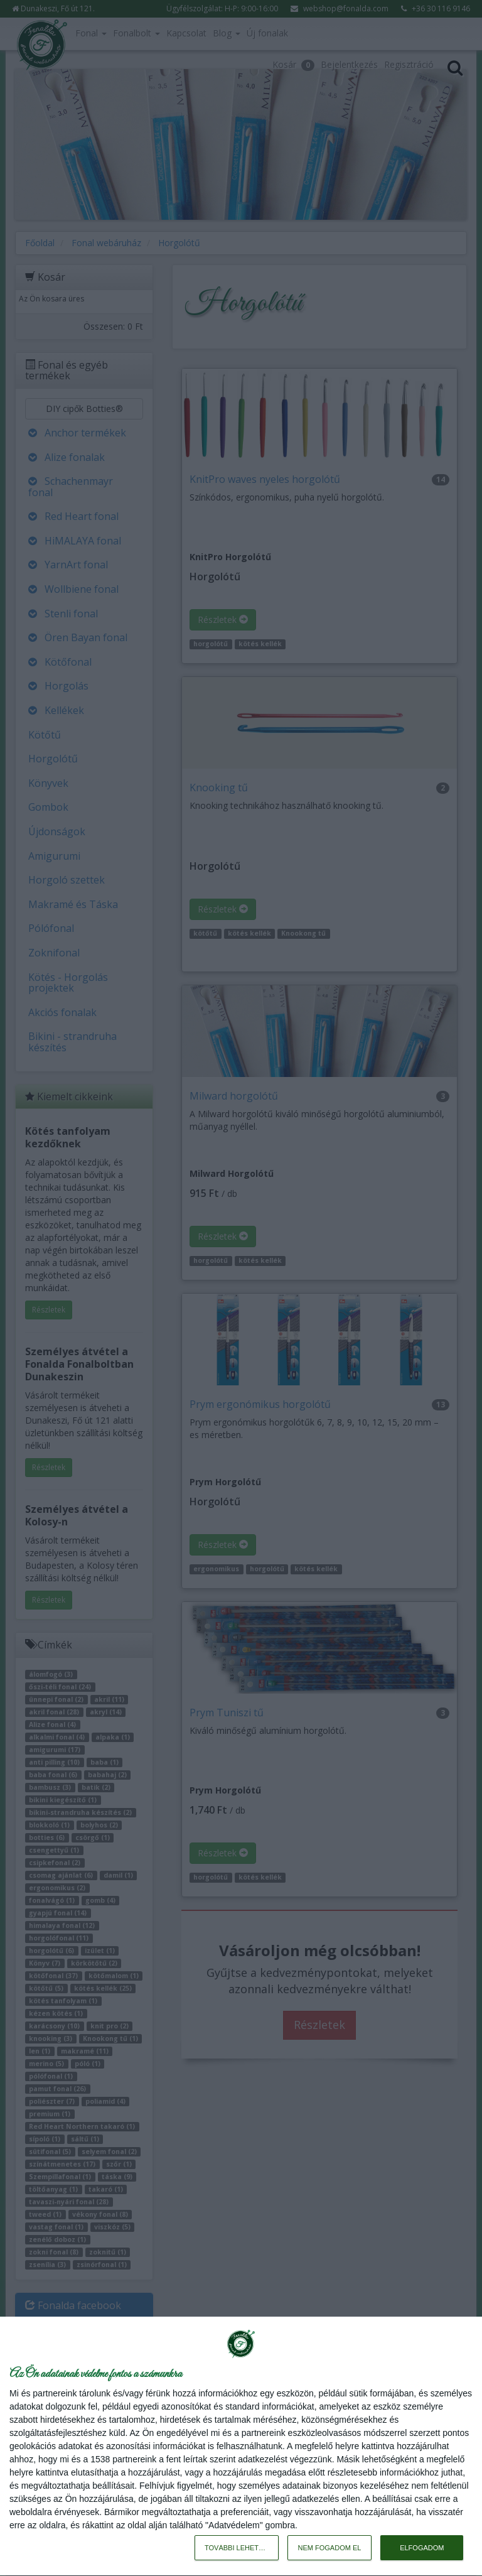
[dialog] (241, 2446)
